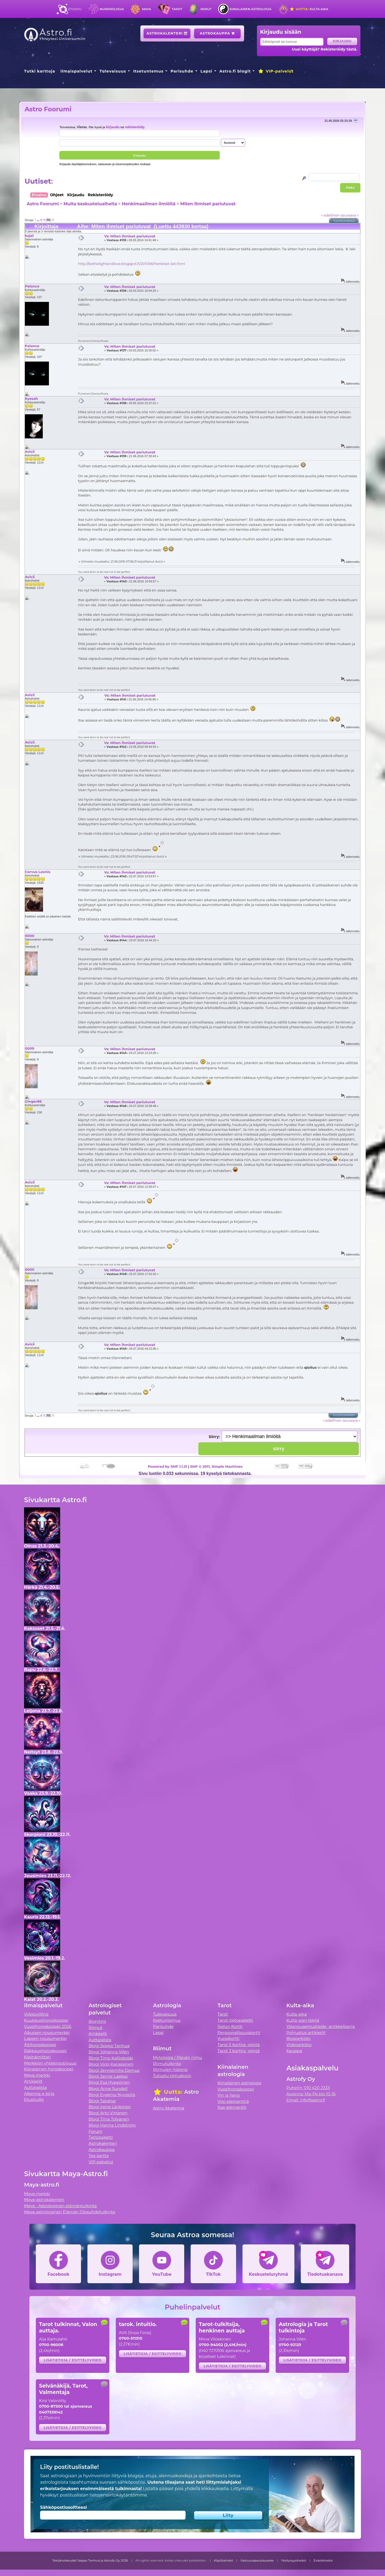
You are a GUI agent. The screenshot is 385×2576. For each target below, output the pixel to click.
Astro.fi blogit (235, 71)
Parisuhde (182, 71)
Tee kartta (98, 2155)
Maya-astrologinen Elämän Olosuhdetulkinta (69, 2211)
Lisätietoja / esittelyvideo (73, 2360)
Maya (146, 9)
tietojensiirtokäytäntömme (118, 2495)
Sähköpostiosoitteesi (63, 2507)
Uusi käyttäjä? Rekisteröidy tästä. (324, 49)
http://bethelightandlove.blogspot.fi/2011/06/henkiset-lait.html (131, 263)
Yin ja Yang (229, 2095)
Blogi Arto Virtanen (107, 2112)
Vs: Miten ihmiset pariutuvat (129, 236)
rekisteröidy (134, 127)
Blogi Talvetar (102, 2100)
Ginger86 (33, 1101)
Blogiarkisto (298, 2038)
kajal (29, 235)
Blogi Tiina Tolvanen (108, 2119)
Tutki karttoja (39, 71)
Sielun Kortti (230, 2026)
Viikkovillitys (36, 2014)
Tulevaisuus (112, 71)
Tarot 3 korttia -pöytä (239, 2050)
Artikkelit (33, 2081)
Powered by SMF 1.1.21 (167, 1466)
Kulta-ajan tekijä (302, 2020)
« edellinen (330, 215)
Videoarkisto (298, 2044)
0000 (29, 936)
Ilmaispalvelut (76, 71)
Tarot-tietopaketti (235, 2020)
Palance (32, 286)
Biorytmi (97, 2021)
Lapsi (207, 71)
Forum (95, 2131)
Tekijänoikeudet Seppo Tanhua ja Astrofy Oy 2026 (90, 2560)
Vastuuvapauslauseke (257, 2560)
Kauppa (294, 2050)
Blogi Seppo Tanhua (108, 2045)
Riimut (206, 9)
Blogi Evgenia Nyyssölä (111, 2094)
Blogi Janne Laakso (108, 2076)
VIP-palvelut (276, 71)
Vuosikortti (229, 2038)
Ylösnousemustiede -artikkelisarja (320, 2026)
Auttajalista (35, 2087)
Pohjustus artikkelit (306, 2032)
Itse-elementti (232, 2107)
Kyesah (31, 398)
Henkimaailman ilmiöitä (149, 203)
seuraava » (350, 215)
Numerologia (112, 9)
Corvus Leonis (37, 872)
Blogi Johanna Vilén (108, 2051)
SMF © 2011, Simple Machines (216, 1466)
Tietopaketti (100, 2137)
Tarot (177, 9)
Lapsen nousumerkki (45, 2038)
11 (53, 220)
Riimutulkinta (167, 2063)
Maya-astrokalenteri (44, 2199)
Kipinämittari (37, 2056)
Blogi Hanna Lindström (112, 2125)
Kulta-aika (309, 9)
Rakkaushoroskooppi (45, 2050)
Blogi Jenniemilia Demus (114, 2070)
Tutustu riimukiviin (172, 2075)
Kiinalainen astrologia (250, 9)
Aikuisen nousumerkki (47, 2032)
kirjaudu (113, 127)
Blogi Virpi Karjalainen (110, 2064)
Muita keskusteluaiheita (90, 203)
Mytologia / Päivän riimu (177, 2057)
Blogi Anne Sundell (108, 2088)
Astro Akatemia (168, 2108)
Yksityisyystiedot (293, 2560)
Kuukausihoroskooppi (46, 2020)
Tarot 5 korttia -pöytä (239, 2044)
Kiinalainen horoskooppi (48, 2069)
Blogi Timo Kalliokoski (110, 2058)
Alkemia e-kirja (39, 2093)
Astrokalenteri (167, 33)
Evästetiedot (323, 2560)
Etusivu (75, 9)
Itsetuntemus (148, 71)
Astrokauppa (217, 33)
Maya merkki (37, 2075)
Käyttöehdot (223, 2560)
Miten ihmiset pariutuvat (208, 203)
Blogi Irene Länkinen (109, 2106)
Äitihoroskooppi (40, 2044)
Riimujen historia (170, 2069)
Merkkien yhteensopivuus (50, 2063)
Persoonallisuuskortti (239, 2032)
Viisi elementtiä (233, 2101)
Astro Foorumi (48, 109)
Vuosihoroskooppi (236, 2089)
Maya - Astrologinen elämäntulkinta (60, 2205)
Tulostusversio (344, 220)
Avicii (30, 451)
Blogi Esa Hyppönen (109, 2082)
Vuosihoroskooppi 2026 (47, 2026)
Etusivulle (34, 2099)
